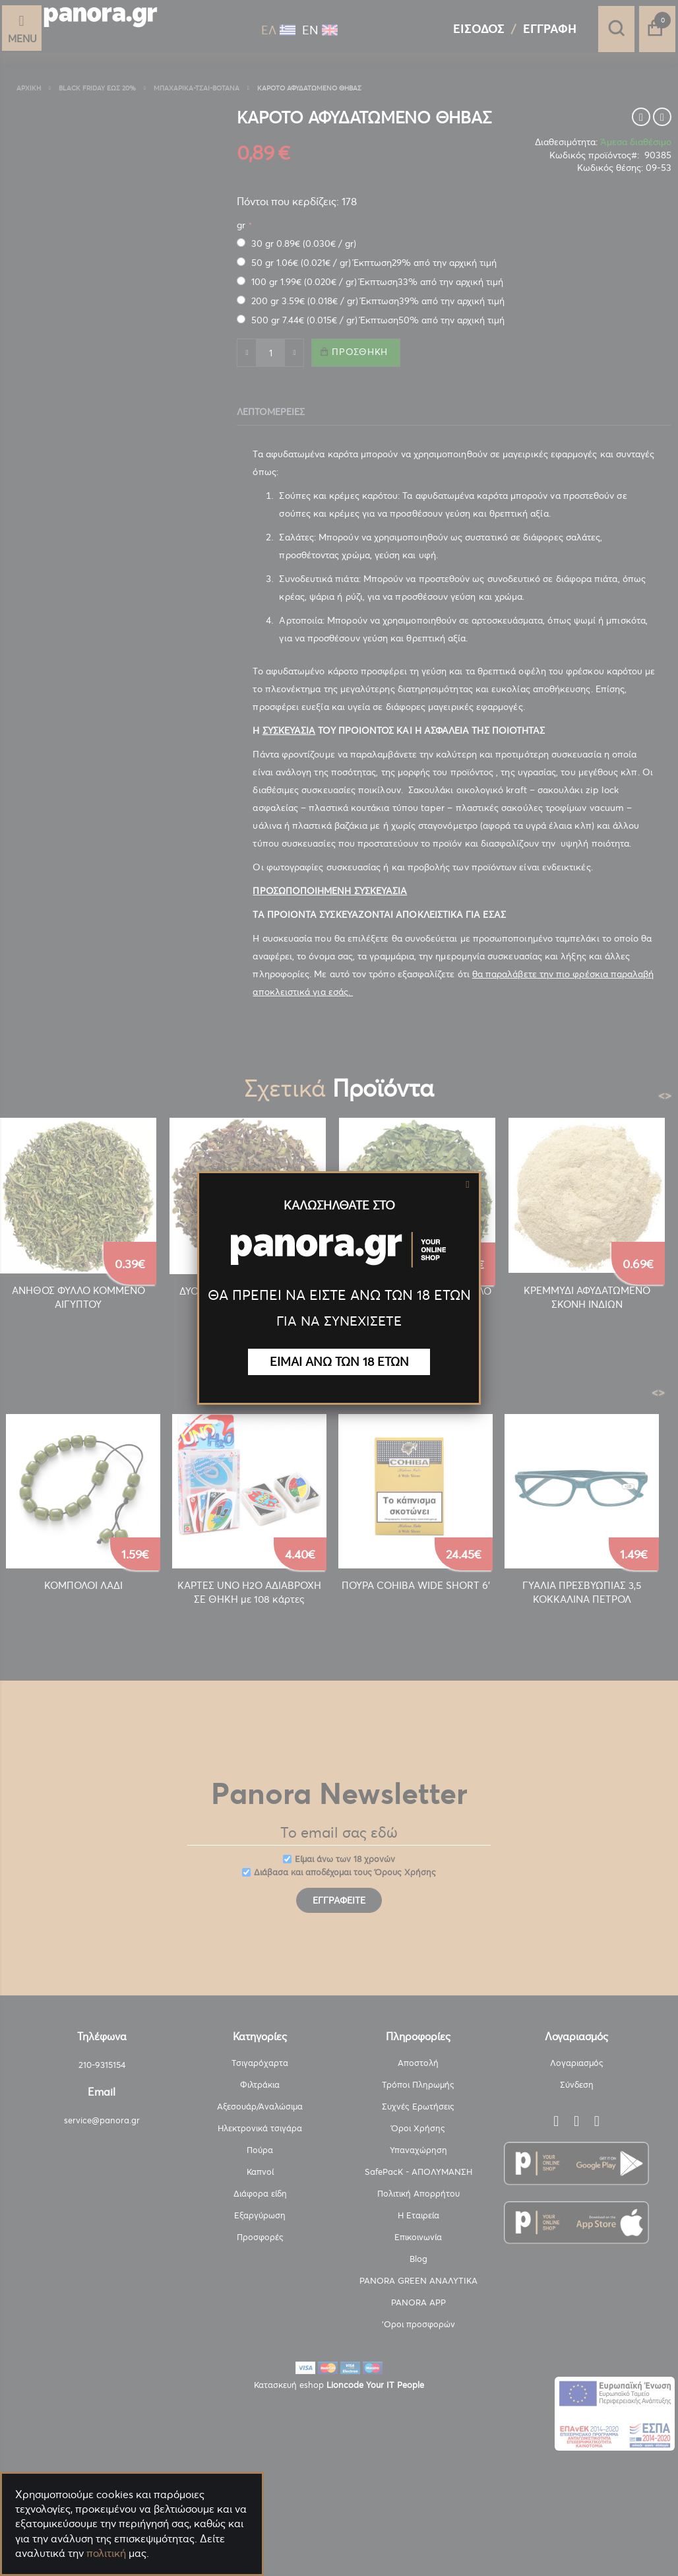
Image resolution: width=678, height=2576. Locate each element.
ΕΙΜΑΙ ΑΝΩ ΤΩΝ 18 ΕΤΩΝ (339, 1361)
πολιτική (106, 2553)
